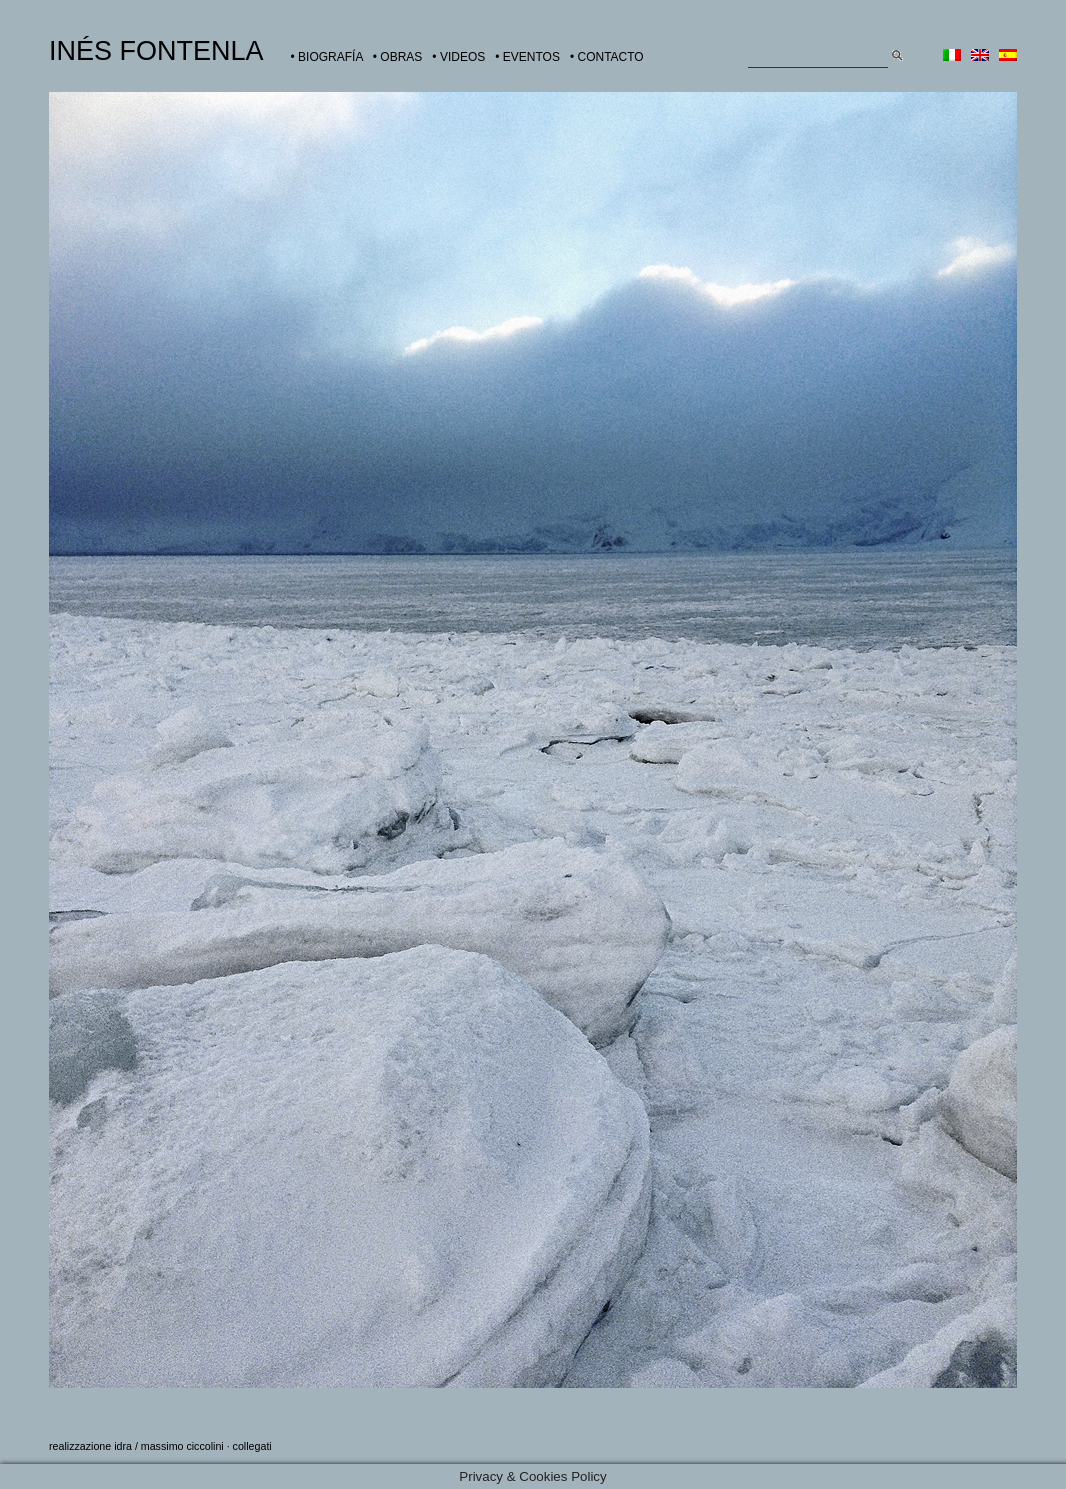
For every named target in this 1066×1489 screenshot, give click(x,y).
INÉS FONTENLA (156, 51)
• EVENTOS (527, 57)
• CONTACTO (607, 57)
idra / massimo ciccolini (169, 1446)
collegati (252, 1446)
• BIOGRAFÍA (327, 57)
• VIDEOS (458, 57)
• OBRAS (398, 57)
